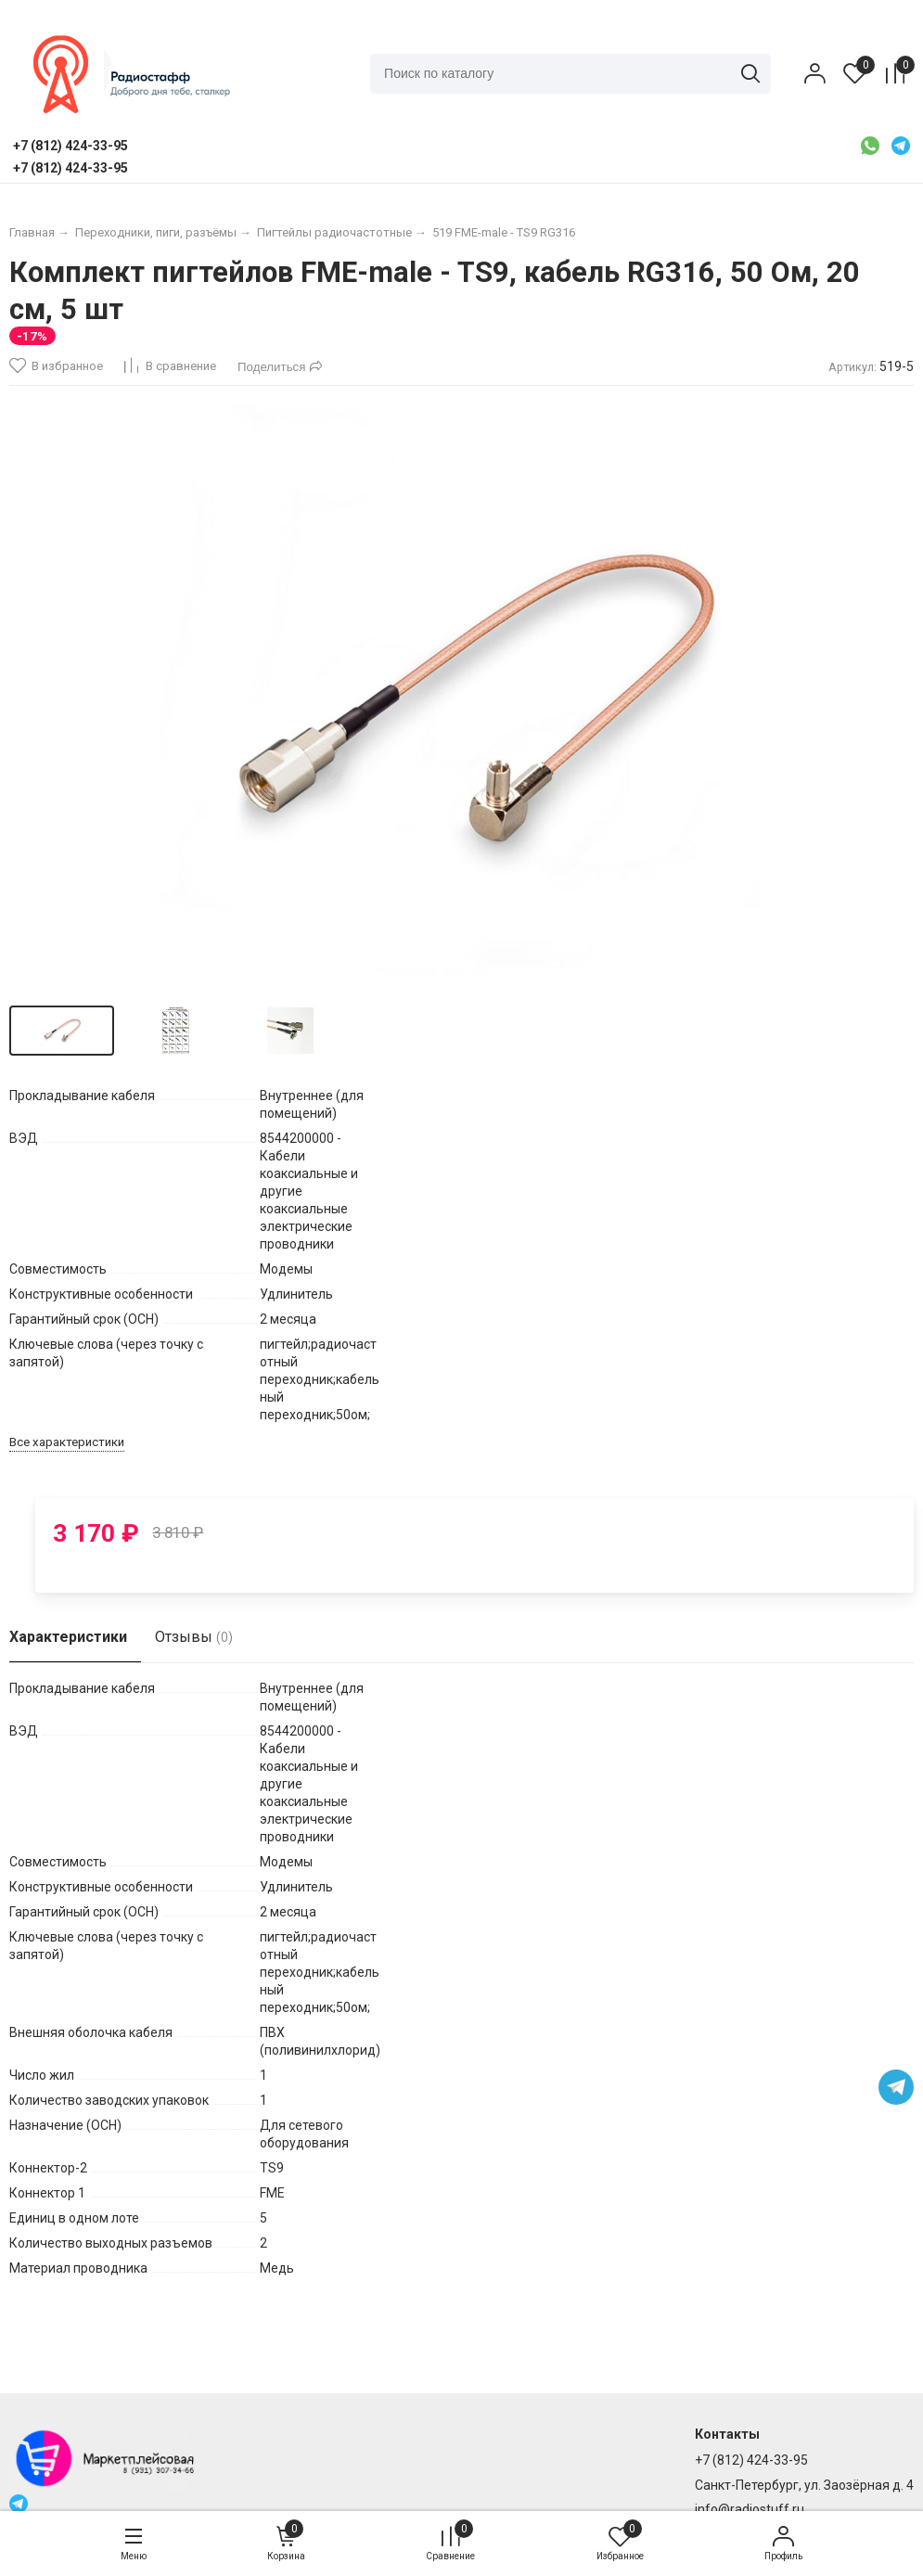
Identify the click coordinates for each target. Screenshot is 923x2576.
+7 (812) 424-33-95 (751, 2461)
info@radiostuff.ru (749, 2509)
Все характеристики (66, 1459)
